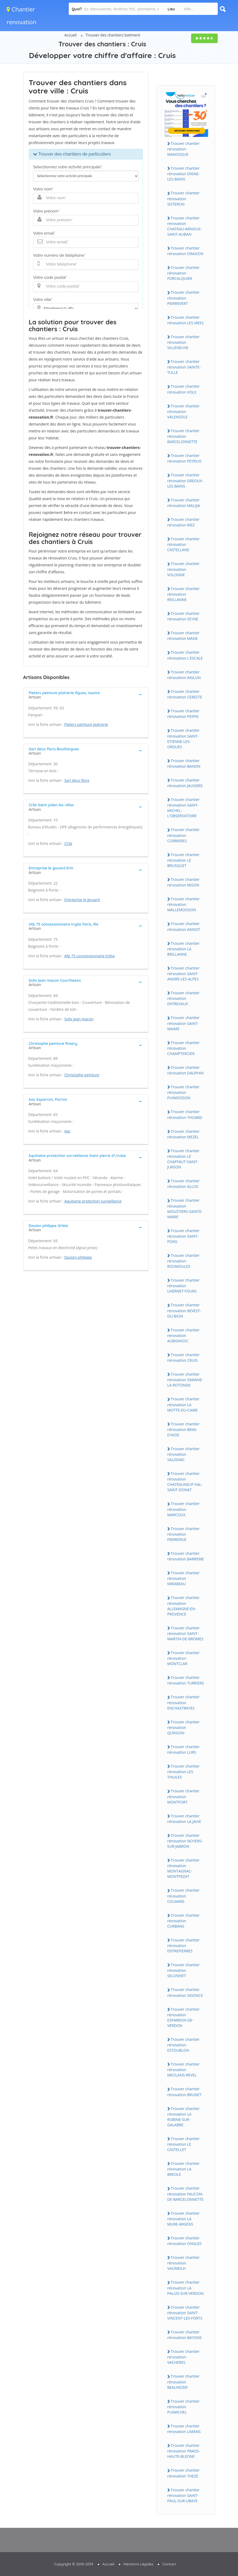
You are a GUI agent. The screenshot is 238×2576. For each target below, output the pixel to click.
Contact (169, 2564)
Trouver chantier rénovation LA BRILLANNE (183, 949)
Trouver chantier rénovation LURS (183, 1749)
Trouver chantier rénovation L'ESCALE (185, 655)
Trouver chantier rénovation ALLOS (183, 1183)
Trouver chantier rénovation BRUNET (184, 2091)
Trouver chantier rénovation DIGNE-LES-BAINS (183, 174)
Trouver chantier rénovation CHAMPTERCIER (183, 1048)
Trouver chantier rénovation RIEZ (183, 522)
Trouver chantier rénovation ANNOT (183, 926)
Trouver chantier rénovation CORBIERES (183, 835)
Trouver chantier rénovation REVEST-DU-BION (184, 1310)
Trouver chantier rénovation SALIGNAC (183, 1454)
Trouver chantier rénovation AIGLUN (184, 674)
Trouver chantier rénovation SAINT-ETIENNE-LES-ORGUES (183, 738)
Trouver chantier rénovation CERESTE (184, 694)
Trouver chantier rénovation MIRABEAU (183, 1578)
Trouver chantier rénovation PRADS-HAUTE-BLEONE (183, 2451)
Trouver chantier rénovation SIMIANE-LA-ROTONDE (185, 1380)
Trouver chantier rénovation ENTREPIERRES (183, 1945)
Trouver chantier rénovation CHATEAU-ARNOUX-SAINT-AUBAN (184, 226)
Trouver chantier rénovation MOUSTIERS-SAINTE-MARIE (185, 1208)
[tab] (85, 694)
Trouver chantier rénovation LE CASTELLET (183, 2144)
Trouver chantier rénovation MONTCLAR (183, 1658)
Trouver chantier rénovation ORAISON (185, 251)
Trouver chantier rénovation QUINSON (183, 1727)
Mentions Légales (138, 2564)
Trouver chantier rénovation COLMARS (183, 1896)
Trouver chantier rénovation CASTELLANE (183, 544)
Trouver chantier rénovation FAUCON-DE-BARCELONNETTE (185, 2194)
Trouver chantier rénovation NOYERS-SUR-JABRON (185, 1841)
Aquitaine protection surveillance (93, 1201)
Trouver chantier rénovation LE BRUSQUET (183, 860)
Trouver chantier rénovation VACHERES (183, 2357)
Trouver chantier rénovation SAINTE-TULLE (184, 367)
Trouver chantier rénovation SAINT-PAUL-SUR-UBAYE (183, 2495)
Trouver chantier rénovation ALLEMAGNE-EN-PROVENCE (183, 1605)
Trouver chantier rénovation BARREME (185, 1556)
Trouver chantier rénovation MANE (183, 635)
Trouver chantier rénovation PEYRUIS (184, 458)
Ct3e (68, 843)
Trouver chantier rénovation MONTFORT (183, 1796)
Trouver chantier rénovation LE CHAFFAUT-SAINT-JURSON (183, 1159)
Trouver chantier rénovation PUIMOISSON (183, 1092)
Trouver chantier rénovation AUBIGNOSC (183, 1335)
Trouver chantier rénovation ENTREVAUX (183, 998)
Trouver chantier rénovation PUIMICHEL (183, 2407)
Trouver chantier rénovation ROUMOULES (183, 1261)
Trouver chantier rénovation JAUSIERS (185, 783)
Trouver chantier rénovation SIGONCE (185, 1992)
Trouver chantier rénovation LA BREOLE (183, 2169)
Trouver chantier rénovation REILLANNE (183, 594)
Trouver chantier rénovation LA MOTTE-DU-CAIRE (183, 1404)
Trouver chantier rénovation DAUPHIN (185, 1070)
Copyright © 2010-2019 (73, 2564)
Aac (67, 1131)
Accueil (70, 35)
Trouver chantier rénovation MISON (183, 882)
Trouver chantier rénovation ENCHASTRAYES (183, 1702)
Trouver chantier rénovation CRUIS (183, 1357)
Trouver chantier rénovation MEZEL (183, 1134)
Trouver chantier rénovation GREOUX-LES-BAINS (185, 480)
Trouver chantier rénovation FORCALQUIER (183, 273)
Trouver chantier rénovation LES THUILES (183, 1772)
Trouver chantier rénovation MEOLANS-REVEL (183, 2070)
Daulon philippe (78, 1257)
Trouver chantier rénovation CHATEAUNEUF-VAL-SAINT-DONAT (185, 1481)
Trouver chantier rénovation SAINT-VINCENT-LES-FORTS (185, 2313)
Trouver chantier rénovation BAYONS (184, 2334)
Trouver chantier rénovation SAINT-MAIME (183, 1023)
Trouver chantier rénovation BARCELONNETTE (183, 436)
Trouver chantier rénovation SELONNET (183, 1970)
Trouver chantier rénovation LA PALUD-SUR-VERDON (185, 2288)
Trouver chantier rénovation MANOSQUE (183, 149)
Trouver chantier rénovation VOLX (183, 389)
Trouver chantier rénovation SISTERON (183, 198)
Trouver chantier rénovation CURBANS (183, 1921)
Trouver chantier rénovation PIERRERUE (183, 1534)
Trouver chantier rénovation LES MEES (185, 320)
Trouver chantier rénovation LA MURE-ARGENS (183, 2219)
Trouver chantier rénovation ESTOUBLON (183, 2045)
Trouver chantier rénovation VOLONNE (183, 569)
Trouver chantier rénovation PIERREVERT (183, 298)
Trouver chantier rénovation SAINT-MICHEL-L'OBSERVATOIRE (183, 807)
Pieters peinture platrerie (86, 724)
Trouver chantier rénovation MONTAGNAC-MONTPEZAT (183, 1868)
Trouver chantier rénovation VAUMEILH (183, 2263)
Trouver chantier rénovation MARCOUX (183, 1509)
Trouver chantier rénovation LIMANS (184, 2428)
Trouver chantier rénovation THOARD (184, 1114)
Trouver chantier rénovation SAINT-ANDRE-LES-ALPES (183, 974)
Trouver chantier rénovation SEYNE (183, 616)
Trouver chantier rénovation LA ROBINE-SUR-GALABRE (183, 2116)
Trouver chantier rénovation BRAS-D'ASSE (183, 1429)
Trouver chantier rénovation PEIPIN (183, 713)
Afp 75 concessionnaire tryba (89, 955)
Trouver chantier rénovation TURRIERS (185, 1680)
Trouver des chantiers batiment (113, 35)
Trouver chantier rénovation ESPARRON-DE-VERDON (183, 2017)
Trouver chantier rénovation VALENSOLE (183, 411)
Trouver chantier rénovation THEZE (183, 2473)
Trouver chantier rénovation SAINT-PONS (183, 1236)
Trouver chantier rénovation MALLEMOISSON (183, 904)
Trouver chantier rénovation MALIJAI (183, 502)
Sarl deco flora (76, 780)
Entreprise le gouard (82, 899)
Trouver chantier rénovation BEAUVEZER (183, 2382)
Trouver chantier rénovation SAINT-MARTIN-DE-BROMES (185, 1633)
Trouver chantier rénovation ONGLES (184, 2240)
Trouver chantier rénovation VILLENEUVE (183, 342)
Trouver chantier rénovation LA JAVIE (184, 1818)
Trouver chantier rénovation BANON (183, 763)
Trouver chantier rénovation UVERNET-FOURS (183, 1286)
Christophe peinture (81, 1074)
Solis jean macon (78, 1018)
